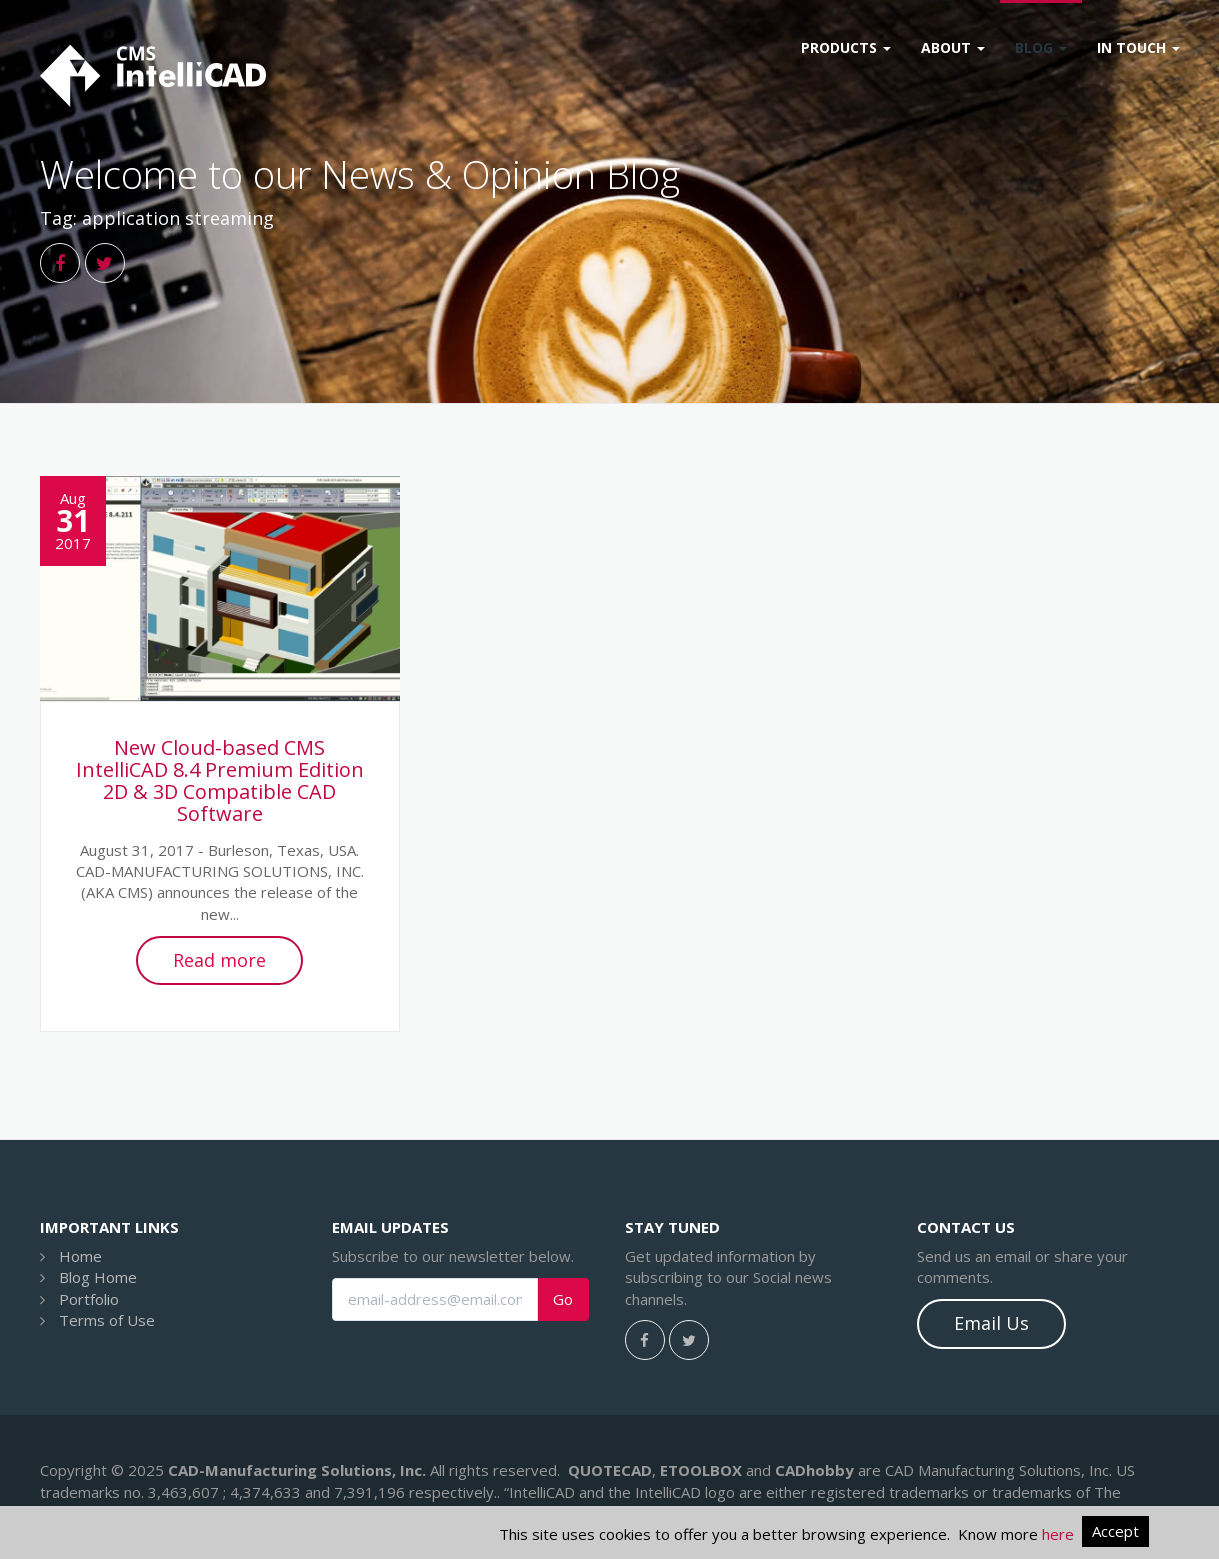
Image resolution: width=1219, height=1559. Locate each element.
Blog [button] (1041, 47)
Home (80, 1256)
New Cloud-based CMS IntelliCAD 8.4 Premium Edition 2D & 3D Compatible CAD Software (220, 780)
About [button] (953, 47)
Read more (219, 960)
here (1058, 1534)
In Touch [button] (1138, 47)
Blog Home (98, 1277)
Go (563, 1299)
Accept (1115, 1531)
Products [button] (846, 47)
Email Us (991, 1323)
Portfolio (89, 1299)
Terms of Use (107, 1320)
